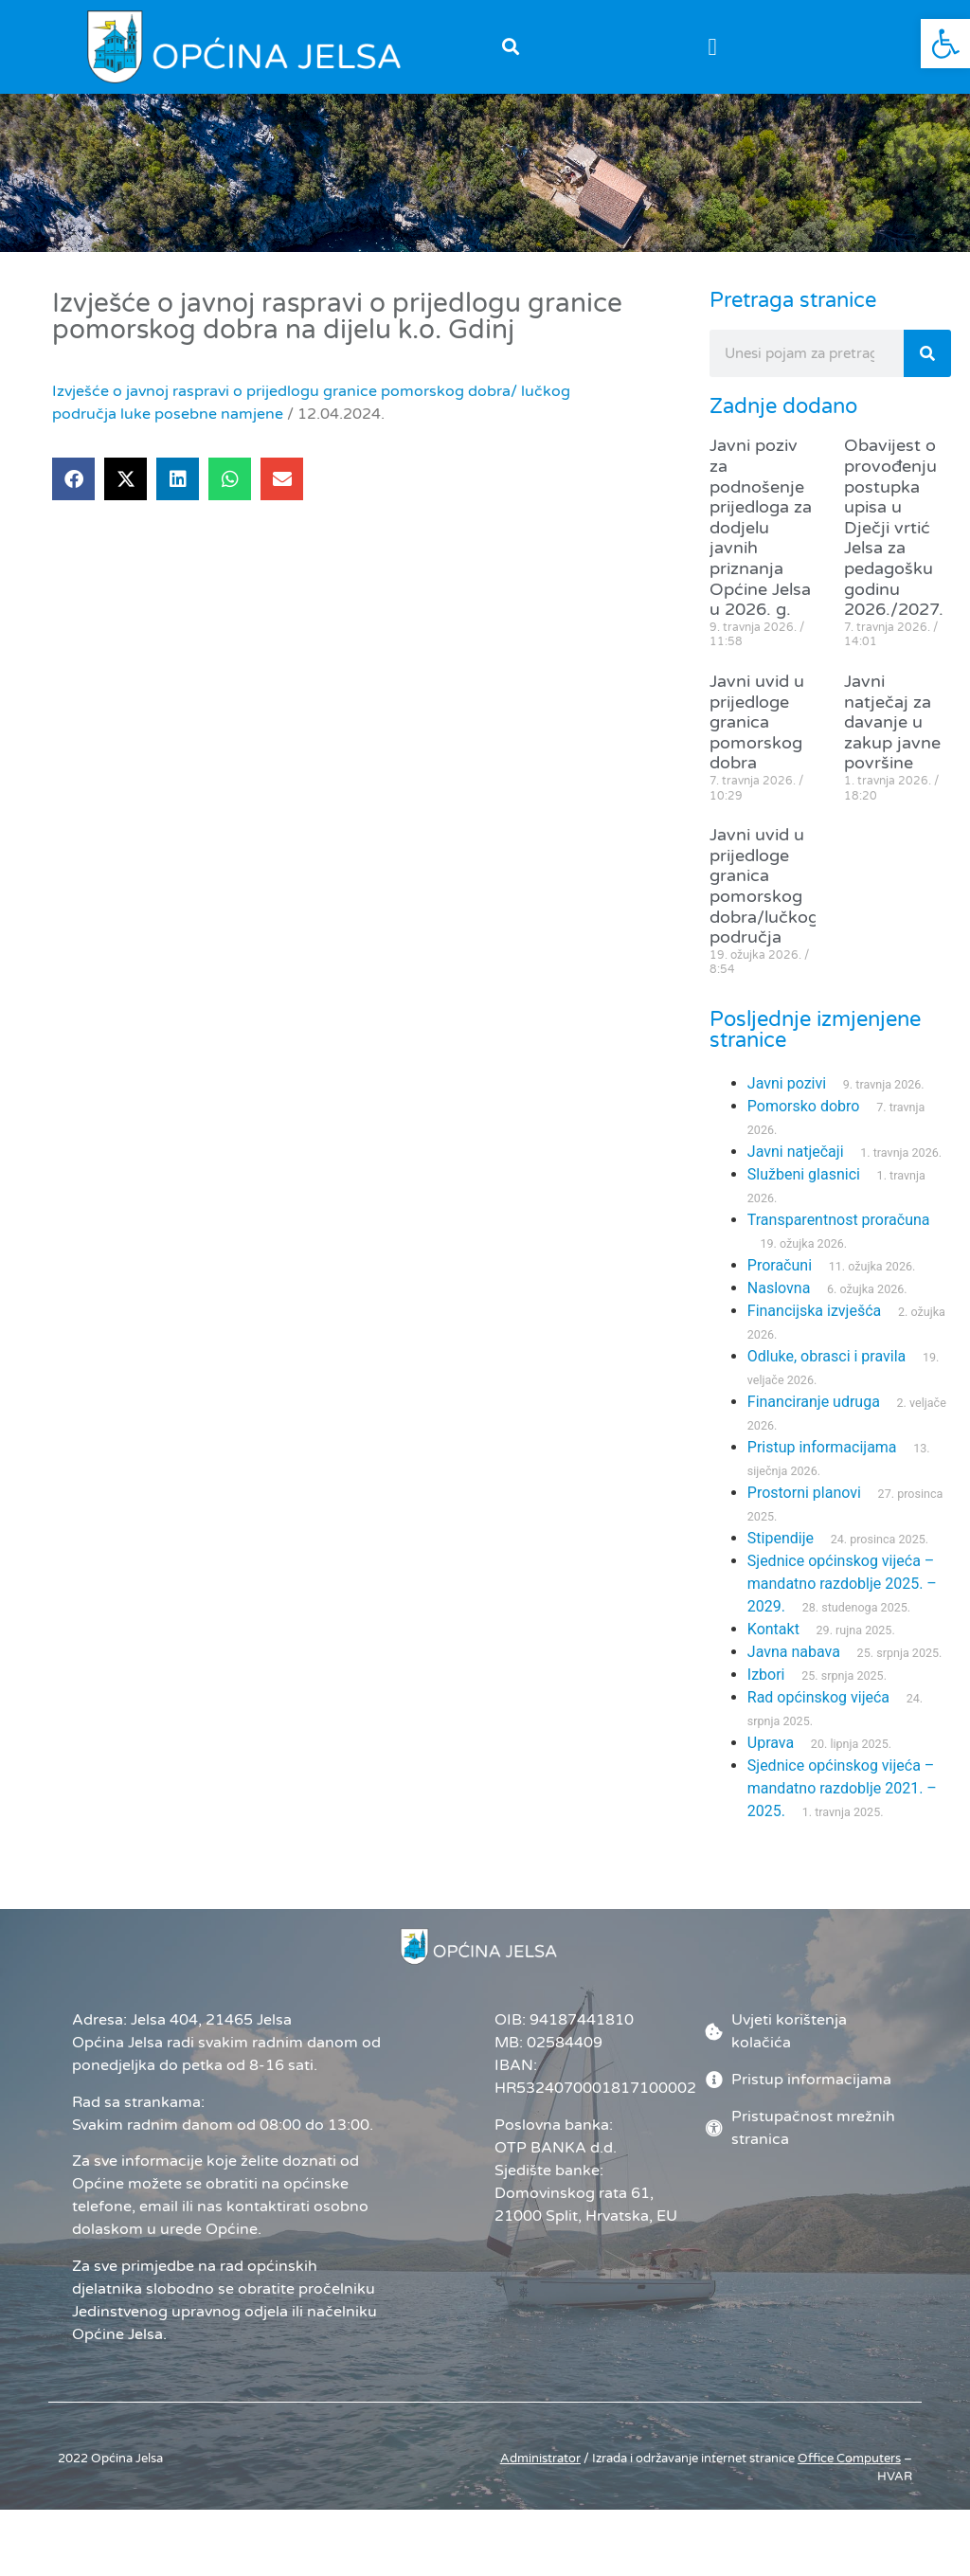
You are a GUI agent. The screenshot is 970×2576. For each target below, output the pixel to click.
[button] (510, 47)
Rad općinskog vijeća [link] (818, 1715)
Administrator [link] (540, 2475)
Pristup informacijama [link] (822, 1465)
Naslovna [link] (779, 1306)
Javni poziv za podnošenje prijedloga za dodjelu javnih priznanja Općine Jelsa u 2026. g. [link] (761, 545)
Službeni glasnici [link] (803, 1192)
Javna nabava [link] (793, 1670)
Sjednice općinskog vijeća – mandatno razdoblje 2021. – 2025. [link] (842, 1806)
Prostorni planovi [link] (804, 1511)
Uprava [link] (770, 1761)
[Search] (927, 371)
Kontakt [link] (773, 1647)
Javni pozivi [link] (786, 1101)
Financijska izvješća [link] (814, 1329)
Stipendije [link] (780, 1556)
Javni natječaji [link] (795, 1170)
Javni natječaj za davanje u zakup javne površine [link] (892, 739)
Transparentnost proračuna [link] (838, 1238)
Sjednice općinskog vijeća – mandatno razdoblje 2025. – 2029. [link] (842, 1601)
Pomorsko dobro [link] (803, 1124)
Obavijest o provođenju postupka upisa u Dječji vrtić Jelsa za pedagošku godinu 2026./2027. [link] (893, 545)
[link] (945, 43)
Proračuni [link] (779, 1283)
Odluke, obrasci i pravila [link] (826, 1374)
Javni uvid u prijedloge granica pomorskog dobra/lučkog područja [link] (764, 903)
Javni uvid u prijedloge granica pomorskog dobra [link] (757, 739)
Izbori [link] (766, 1693)
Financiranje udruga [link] (813, 1420)
